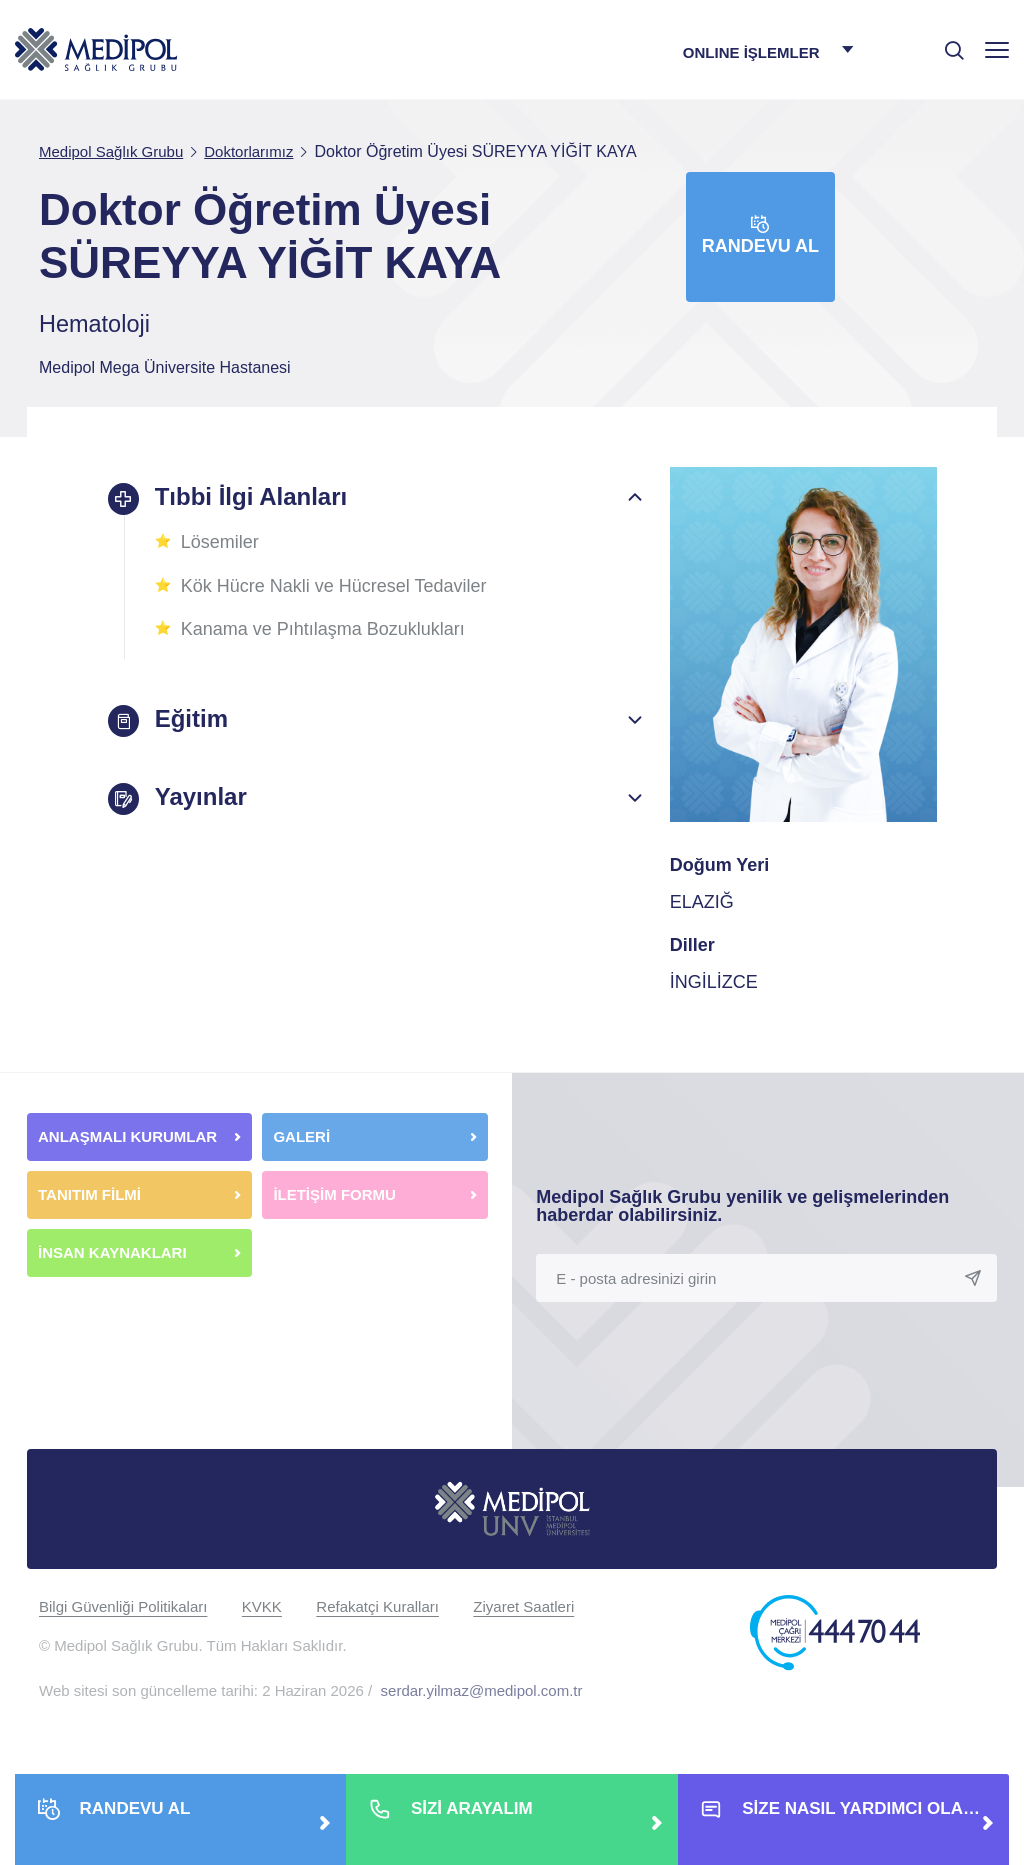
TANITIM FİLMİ (89, 1194)
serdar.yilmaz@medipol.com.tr (482, 1690)
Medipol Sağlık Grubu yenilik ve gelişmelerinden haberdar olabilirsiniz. (742, 1206)
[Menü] (997, 49)
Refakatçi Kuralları (377, 1606)
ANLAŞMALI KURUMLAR (127, 1136)
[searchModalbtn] (947, 43)
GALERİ (301, 1136)
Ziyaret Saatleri (523, 1606)
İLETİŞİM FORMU (334, 1194)
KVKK (262, 1606)
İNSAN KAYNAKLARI (114, 1252)
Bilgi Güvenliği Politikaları (123, 1606)
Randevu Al (760, 235)
